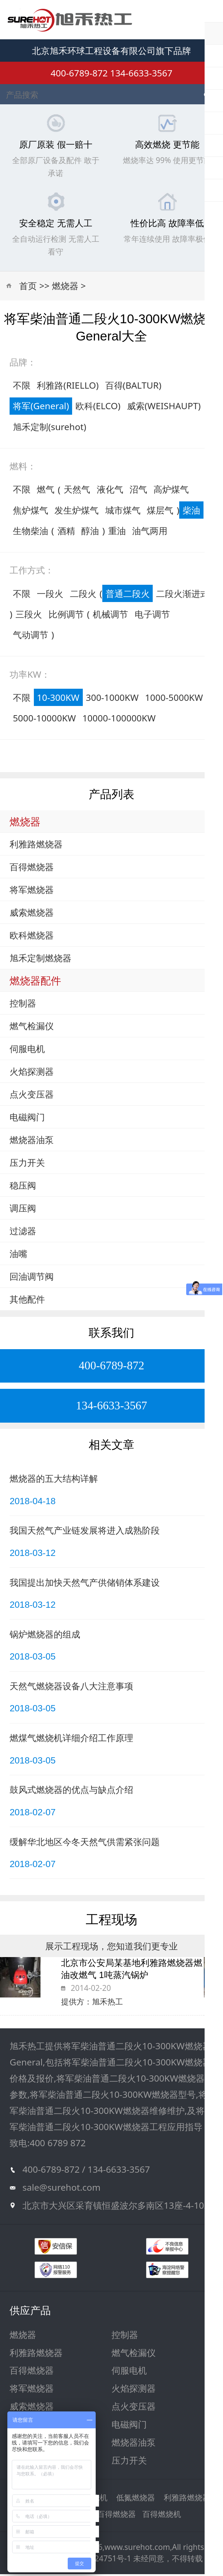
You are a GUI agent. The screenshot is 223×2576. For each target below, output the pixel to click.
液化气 (110, 491)
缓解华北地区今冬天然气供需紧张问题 (85, 1843)
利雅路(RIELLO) (68, 387)
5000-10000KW (44, 720)
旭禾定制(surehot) (49, 428)
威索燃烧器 (32, 914)
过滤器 (23, 1233)
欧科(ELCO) (98, 408)
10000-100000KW (119, 720)
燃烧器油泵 (32, 1142)
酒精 (66, 532)
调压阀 (23, 1210)
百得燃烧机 (161, 2516)
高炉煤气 (171, 491)
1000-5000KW (174, 699)
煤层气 (160, 512)
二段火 (83, 595)
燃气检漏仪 (32, 1028)
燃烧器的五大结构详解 (54, 1480)
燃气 (45, 491)
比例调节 (66, 616)
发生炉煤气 (76, 512)
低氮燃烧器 (135, 2499)
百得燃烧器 (32, 869)
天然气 (77, 491)
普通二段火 (128, 595)
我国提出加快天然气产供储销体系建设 (85, 1584)
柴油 (191, 512)
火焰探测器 (32, 1073)
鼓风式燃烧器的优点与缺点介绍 (71, 1792)
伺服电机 (27, 1051)
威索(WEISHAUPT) (164, 408)
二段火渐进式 (182, 595)
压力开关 (27, 1165)
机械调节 (110, 616)
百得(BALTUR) (133, 387)
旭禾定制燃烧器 (40, 960)
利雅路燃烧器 (36, 846)
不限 (22, 387)
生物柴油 (30, 532)
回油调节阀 (32, 1278)
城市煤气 (123, 512)
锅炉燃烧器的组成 (45, 1636)
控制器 (23, 1005)
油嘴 (18, 1256)
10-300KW (58, 699)
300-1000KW (112, 699)
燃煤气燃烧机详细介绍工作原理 (71, 1740)
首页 (28, 288)
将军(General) (41, 408)
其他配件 (27, 1301)
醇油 (90, 532)
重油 (117, 532)
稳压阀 (23, 1187)
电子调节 (152, 616)
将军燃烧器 (32, 892)
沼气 (138, 491)
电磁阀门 (27, 1119)
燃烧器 (65, 288)
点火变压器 (32, 1096)
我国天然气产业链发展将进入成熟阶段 (85, 1532)
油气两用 (149, 532)
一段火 (50, 595)
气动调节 (30, 637)
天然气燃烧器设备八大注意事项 (71, 1688)
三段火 (28, 616)
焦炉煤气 (30, 512)
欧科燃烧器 (32, 937)
